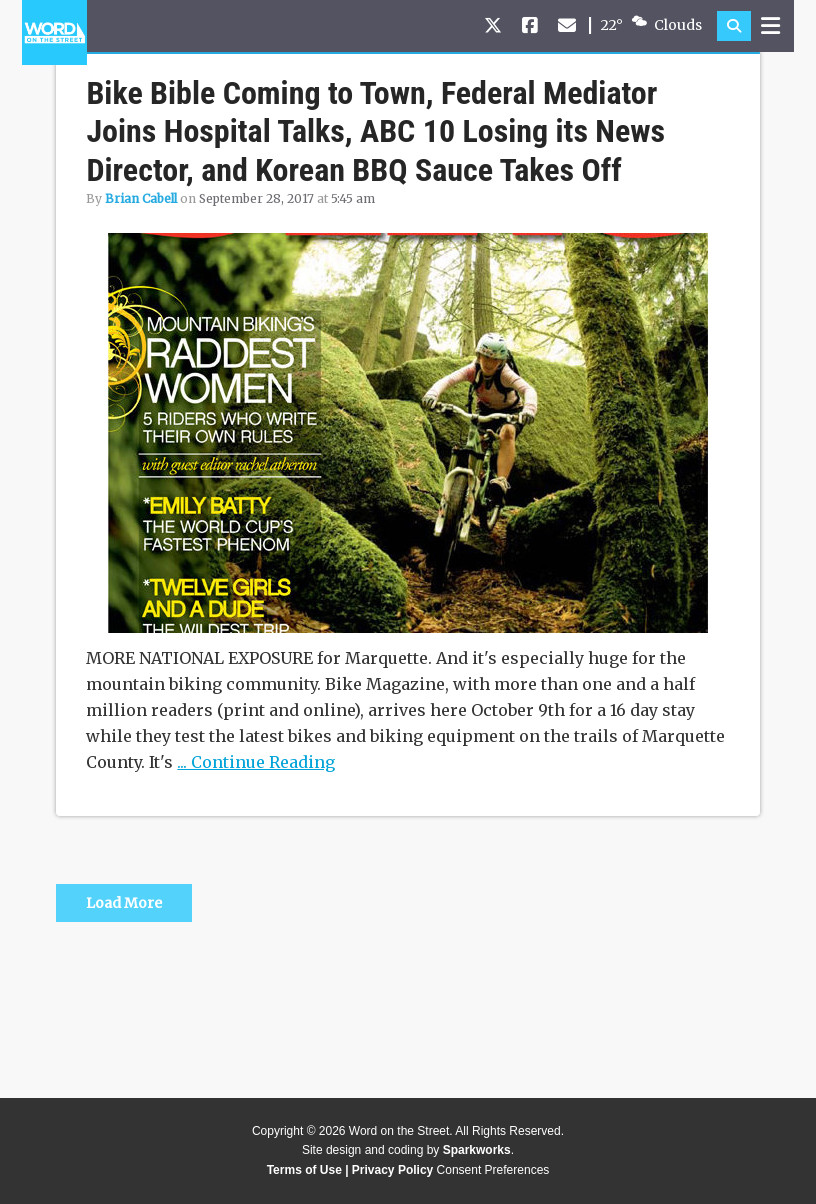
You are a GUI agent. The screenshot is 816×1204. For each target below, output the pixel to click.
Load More (124, 903)
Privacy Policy (392, 1170)
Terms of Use (304, 1170)
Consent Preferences (493, 1170)
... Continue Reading (256, 762)
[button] (734, 26)
